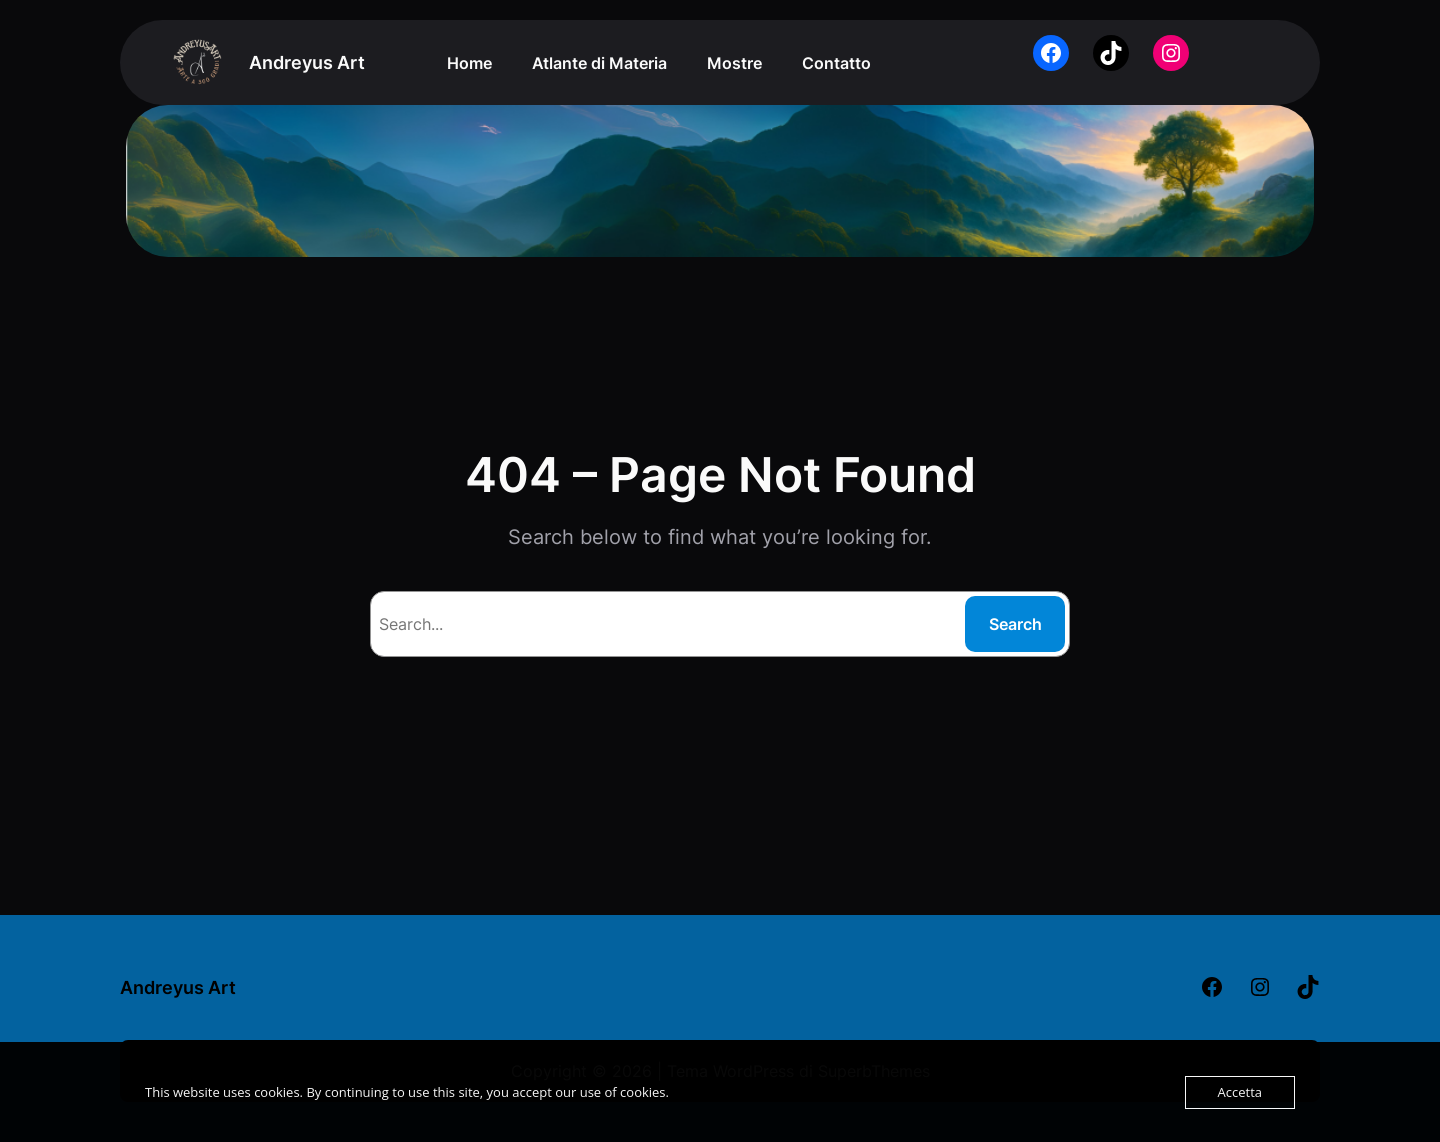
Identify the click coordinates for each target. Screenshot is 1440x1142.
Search (1015, 624)
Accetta (1240, 1092)
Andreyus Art (307, 62)
